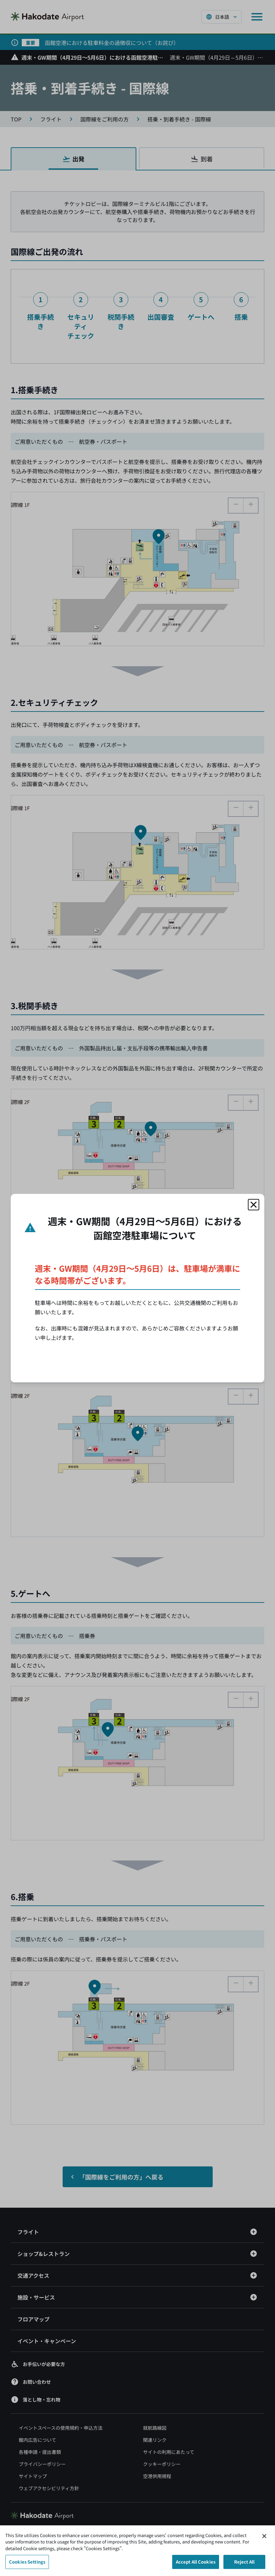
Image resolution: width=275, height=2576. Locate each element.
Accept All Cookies (195, 2562)
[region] (137, 2550)
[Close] (264, 2536)
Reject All (244, 2562)
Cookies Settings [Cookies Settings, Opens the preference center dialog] (27, 2562)
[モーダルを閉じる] (253, 1204)
